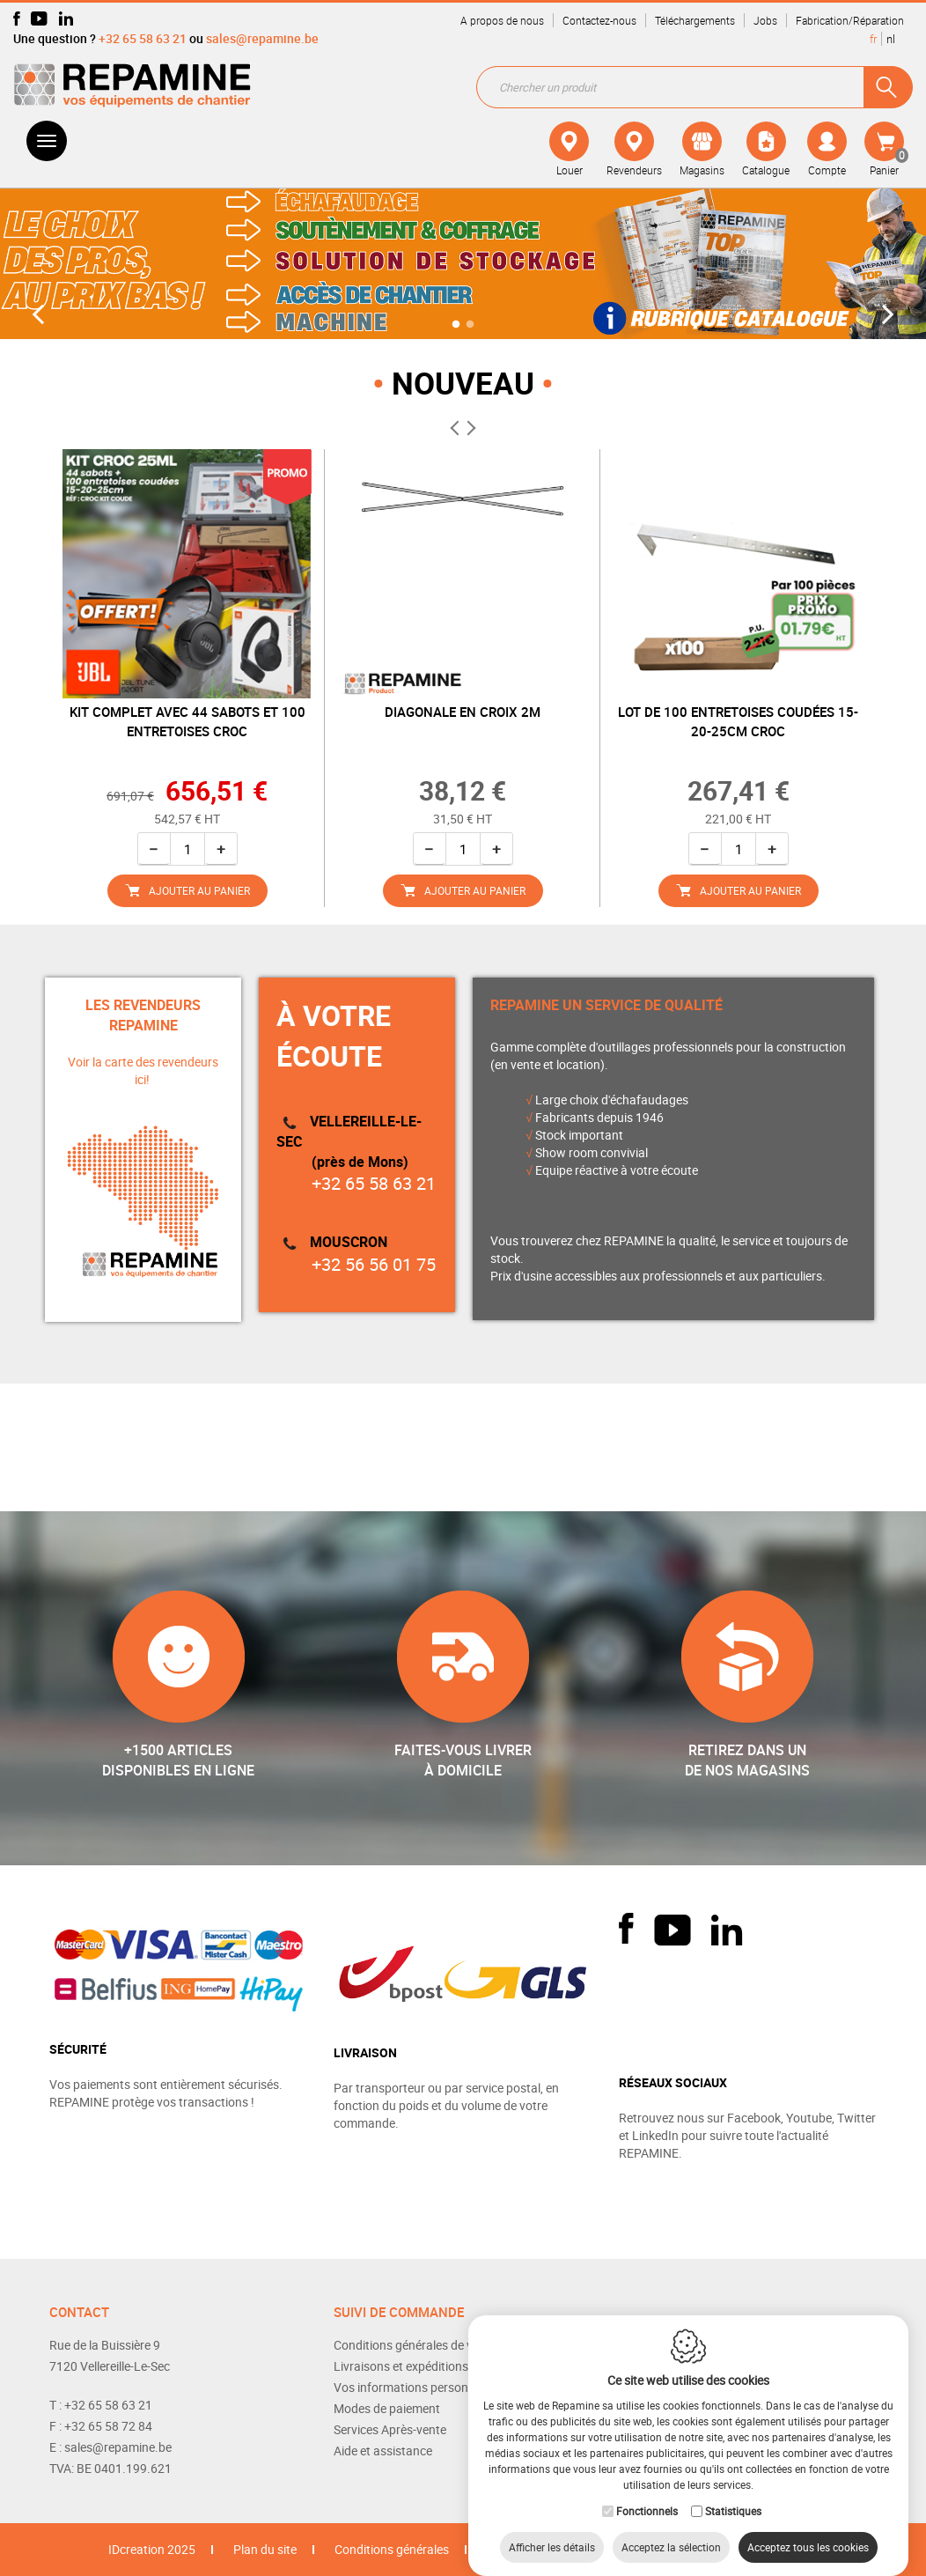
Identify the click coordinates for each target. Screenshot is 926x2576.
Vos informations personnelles (416, 2387)
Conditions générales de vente (415, 2344)
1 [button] (456, 323)
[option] (463, 262)
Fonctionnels (647, 2493)
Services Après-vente (390, 2429)
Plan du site (265, 2549)
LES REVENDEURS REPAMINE (143, 1015)
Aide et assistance (383, 2450)
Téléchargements (695, 20)
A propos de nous (502, 20)
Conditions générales (391, 2549)
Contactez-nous (599, 20)
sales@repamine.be (262, 38)
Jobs (765, 20)
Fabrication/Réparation (850, 20)
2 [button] (470, 323)
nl (890, 39)
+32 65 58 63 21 (143, 38)
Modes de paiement (387, 2408)
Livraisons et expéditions (401, 2366)
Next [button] (884, 315)
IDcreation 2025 (151, 2549)
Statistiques (733, 2493)
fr (873, 39)
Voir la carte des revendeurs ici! (143, 1070)
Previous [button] (43, 315)
